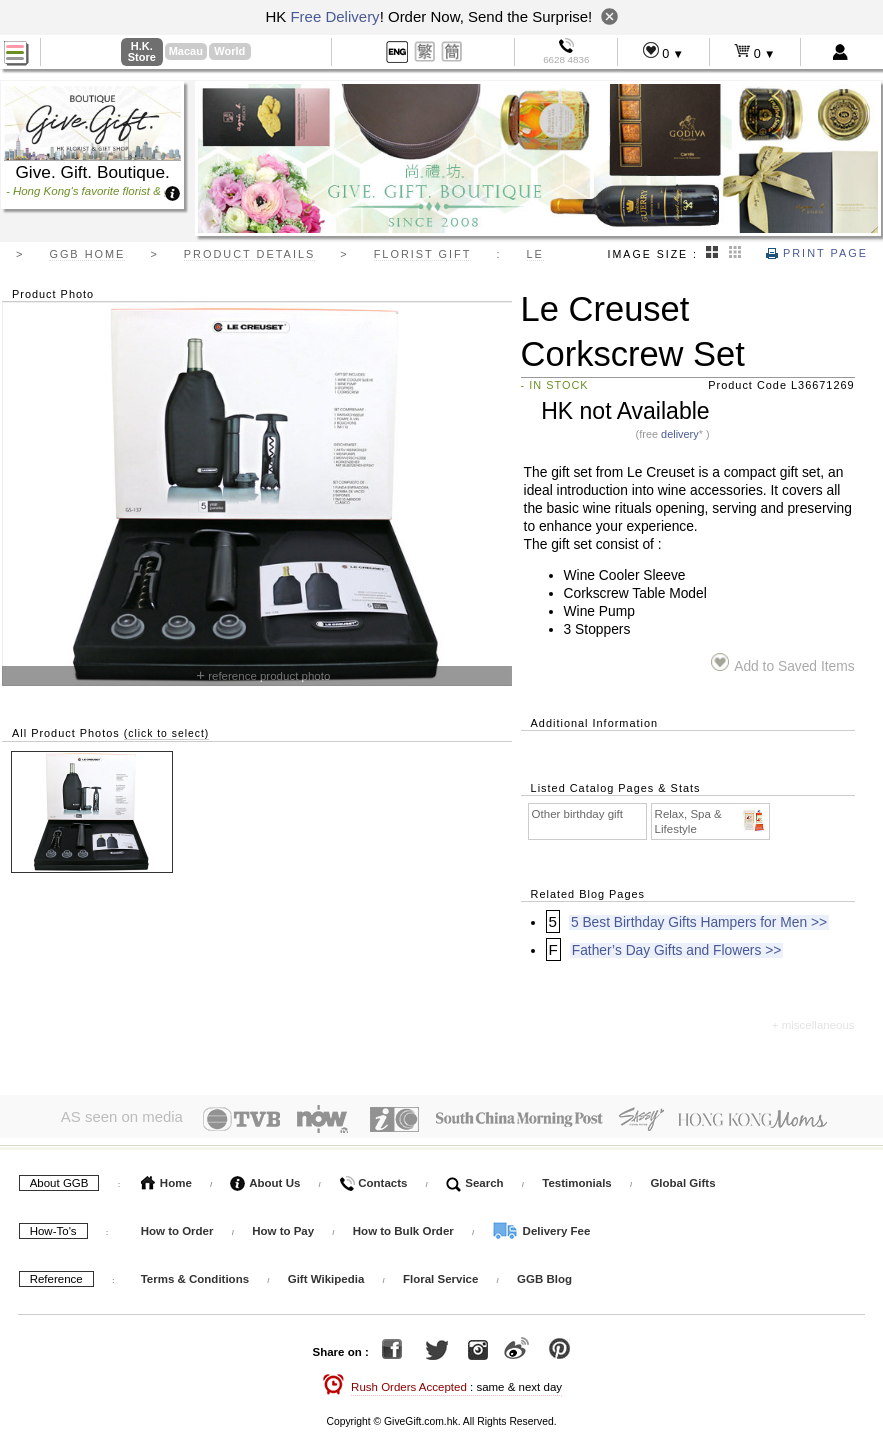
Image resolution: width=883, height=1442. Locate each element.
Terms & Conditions (195, 1275)
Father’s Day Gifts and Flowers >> (677, 950)
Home (166, 1179)
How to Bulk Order (405, 1227)
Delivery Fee (541, 1227)
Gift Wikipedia (326, 1275)
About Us (265, 1179)
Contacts (373, 1179)
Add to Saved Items (782, 663)
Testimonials (576, 1179)
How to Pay (284, 1227)
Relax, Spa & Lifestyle (711, 821)
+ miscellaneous (813, 1025)
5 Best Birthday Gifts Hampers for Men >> (699, 922)
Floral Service (440, 1275)
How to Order (177, 1227)
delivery (680, 434)
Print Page (817, 253)
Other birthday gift (577, 814)
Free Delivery (334, 16)
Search (475, 1179)
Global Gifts (682, 1179)
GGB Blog (544, 1275)
